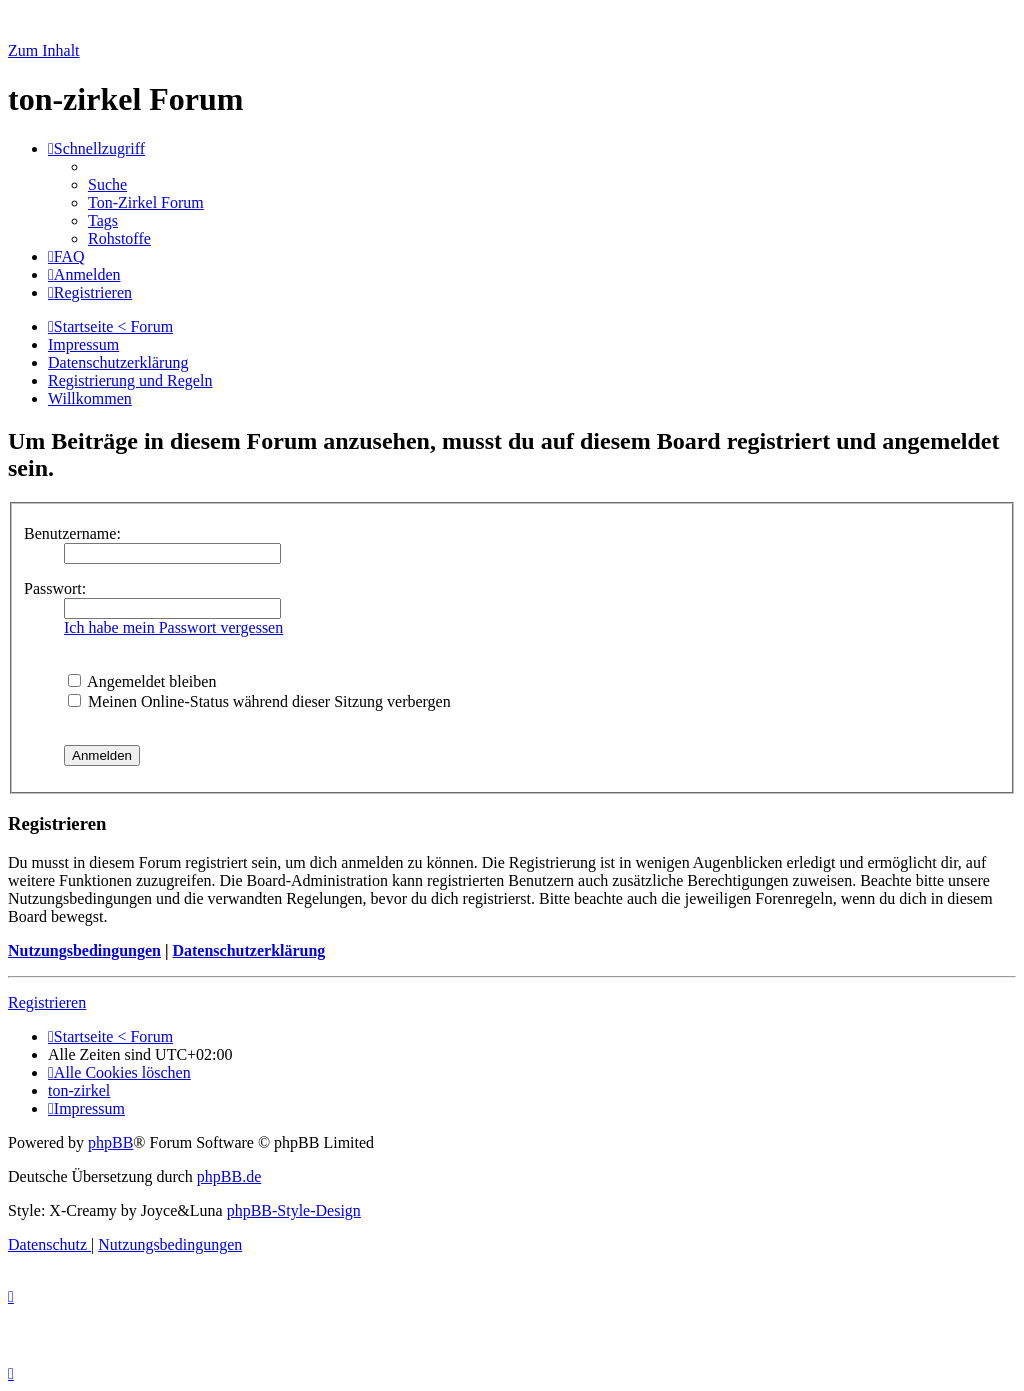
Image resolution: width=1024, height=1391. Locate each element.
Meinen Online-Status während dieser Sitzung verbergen (259, 701)
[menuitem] (107, 184)
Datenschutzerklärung (248, 950)
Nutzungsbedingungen (84, 950)
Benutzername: (72, 533)
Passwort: (55, 588)
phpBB (110, 1142)
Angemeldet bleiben (142, 681)
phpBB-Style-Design (294, 1210)
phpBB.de (229, 1176)
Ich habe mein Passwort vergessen (173, 627)
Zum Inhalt (44, 50)
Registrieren (47, 1002)
